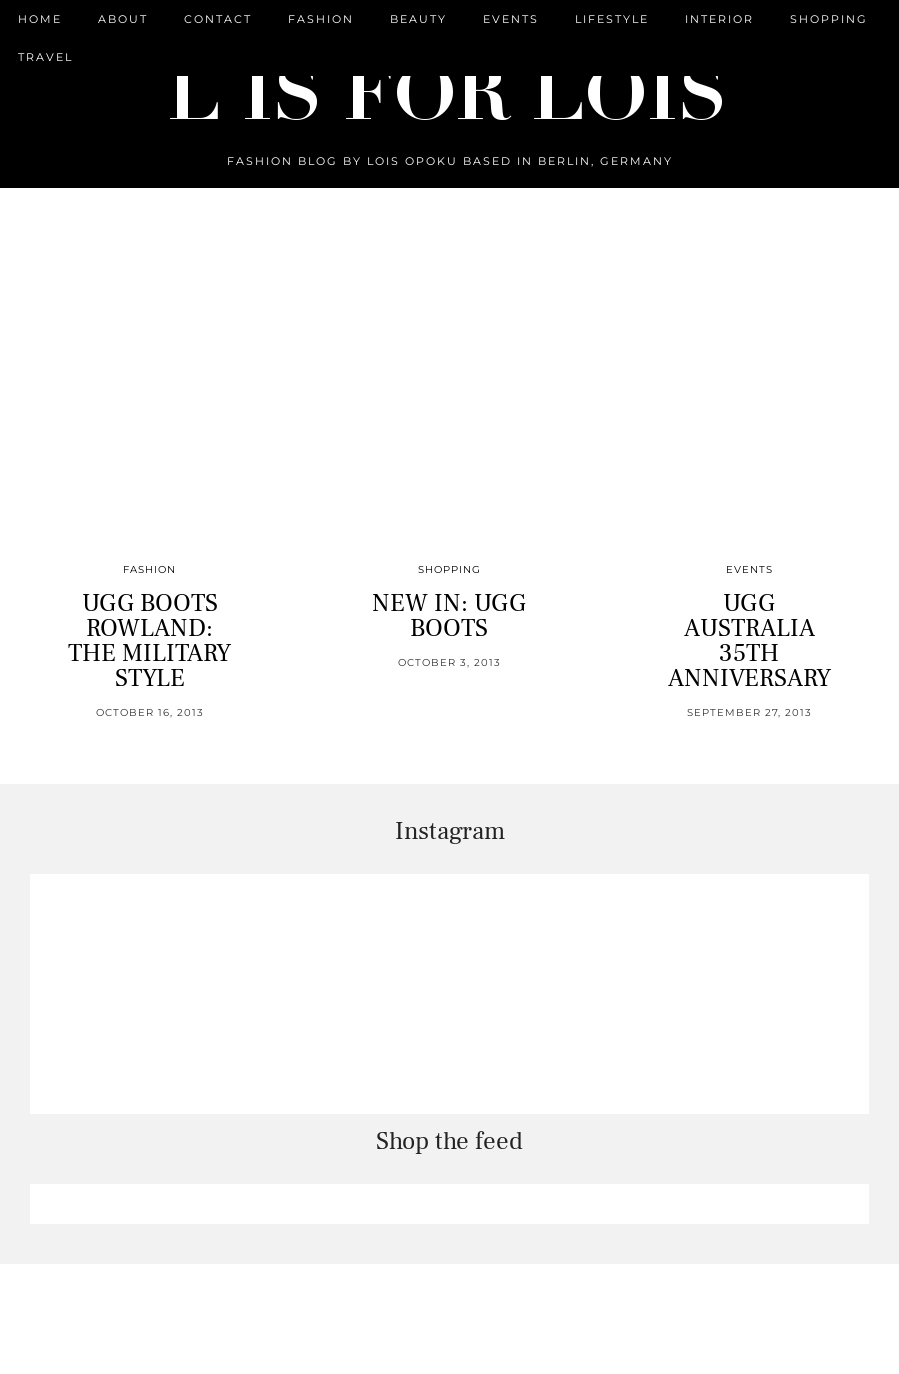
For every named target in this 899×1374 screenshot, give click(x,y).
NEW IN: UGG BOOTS (449, 615)
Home (40, 19)
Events (511, 19)
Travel (45, 57)
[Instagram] (150, 994)
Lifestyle (612, 19)
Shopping (829, 19)
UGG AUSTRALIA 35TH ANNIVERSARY (749, 640)
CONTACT (218, 19)
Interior (719, 19)
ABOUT (123, 19)
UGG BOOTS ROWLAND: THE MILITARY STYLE (149, 640)
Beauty (418, 19)
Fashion (321, 19)
